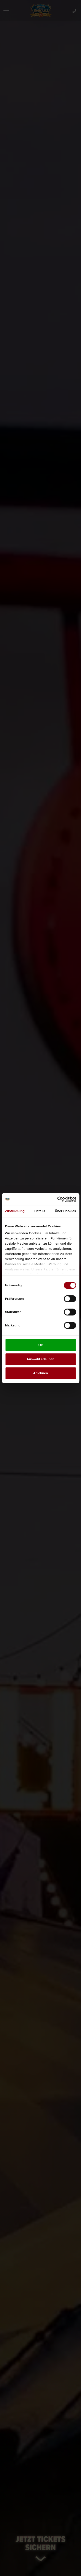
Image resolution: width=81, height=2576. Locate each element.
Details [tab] (39, 1211)
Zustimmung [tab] (15, 1211)
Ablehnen (40, 1373)
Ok (40, 1345)
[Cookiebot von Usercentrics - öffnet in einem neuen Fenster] (57, 1199)
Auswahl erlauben (40, 1359)
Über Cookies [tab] (65, 1211)
